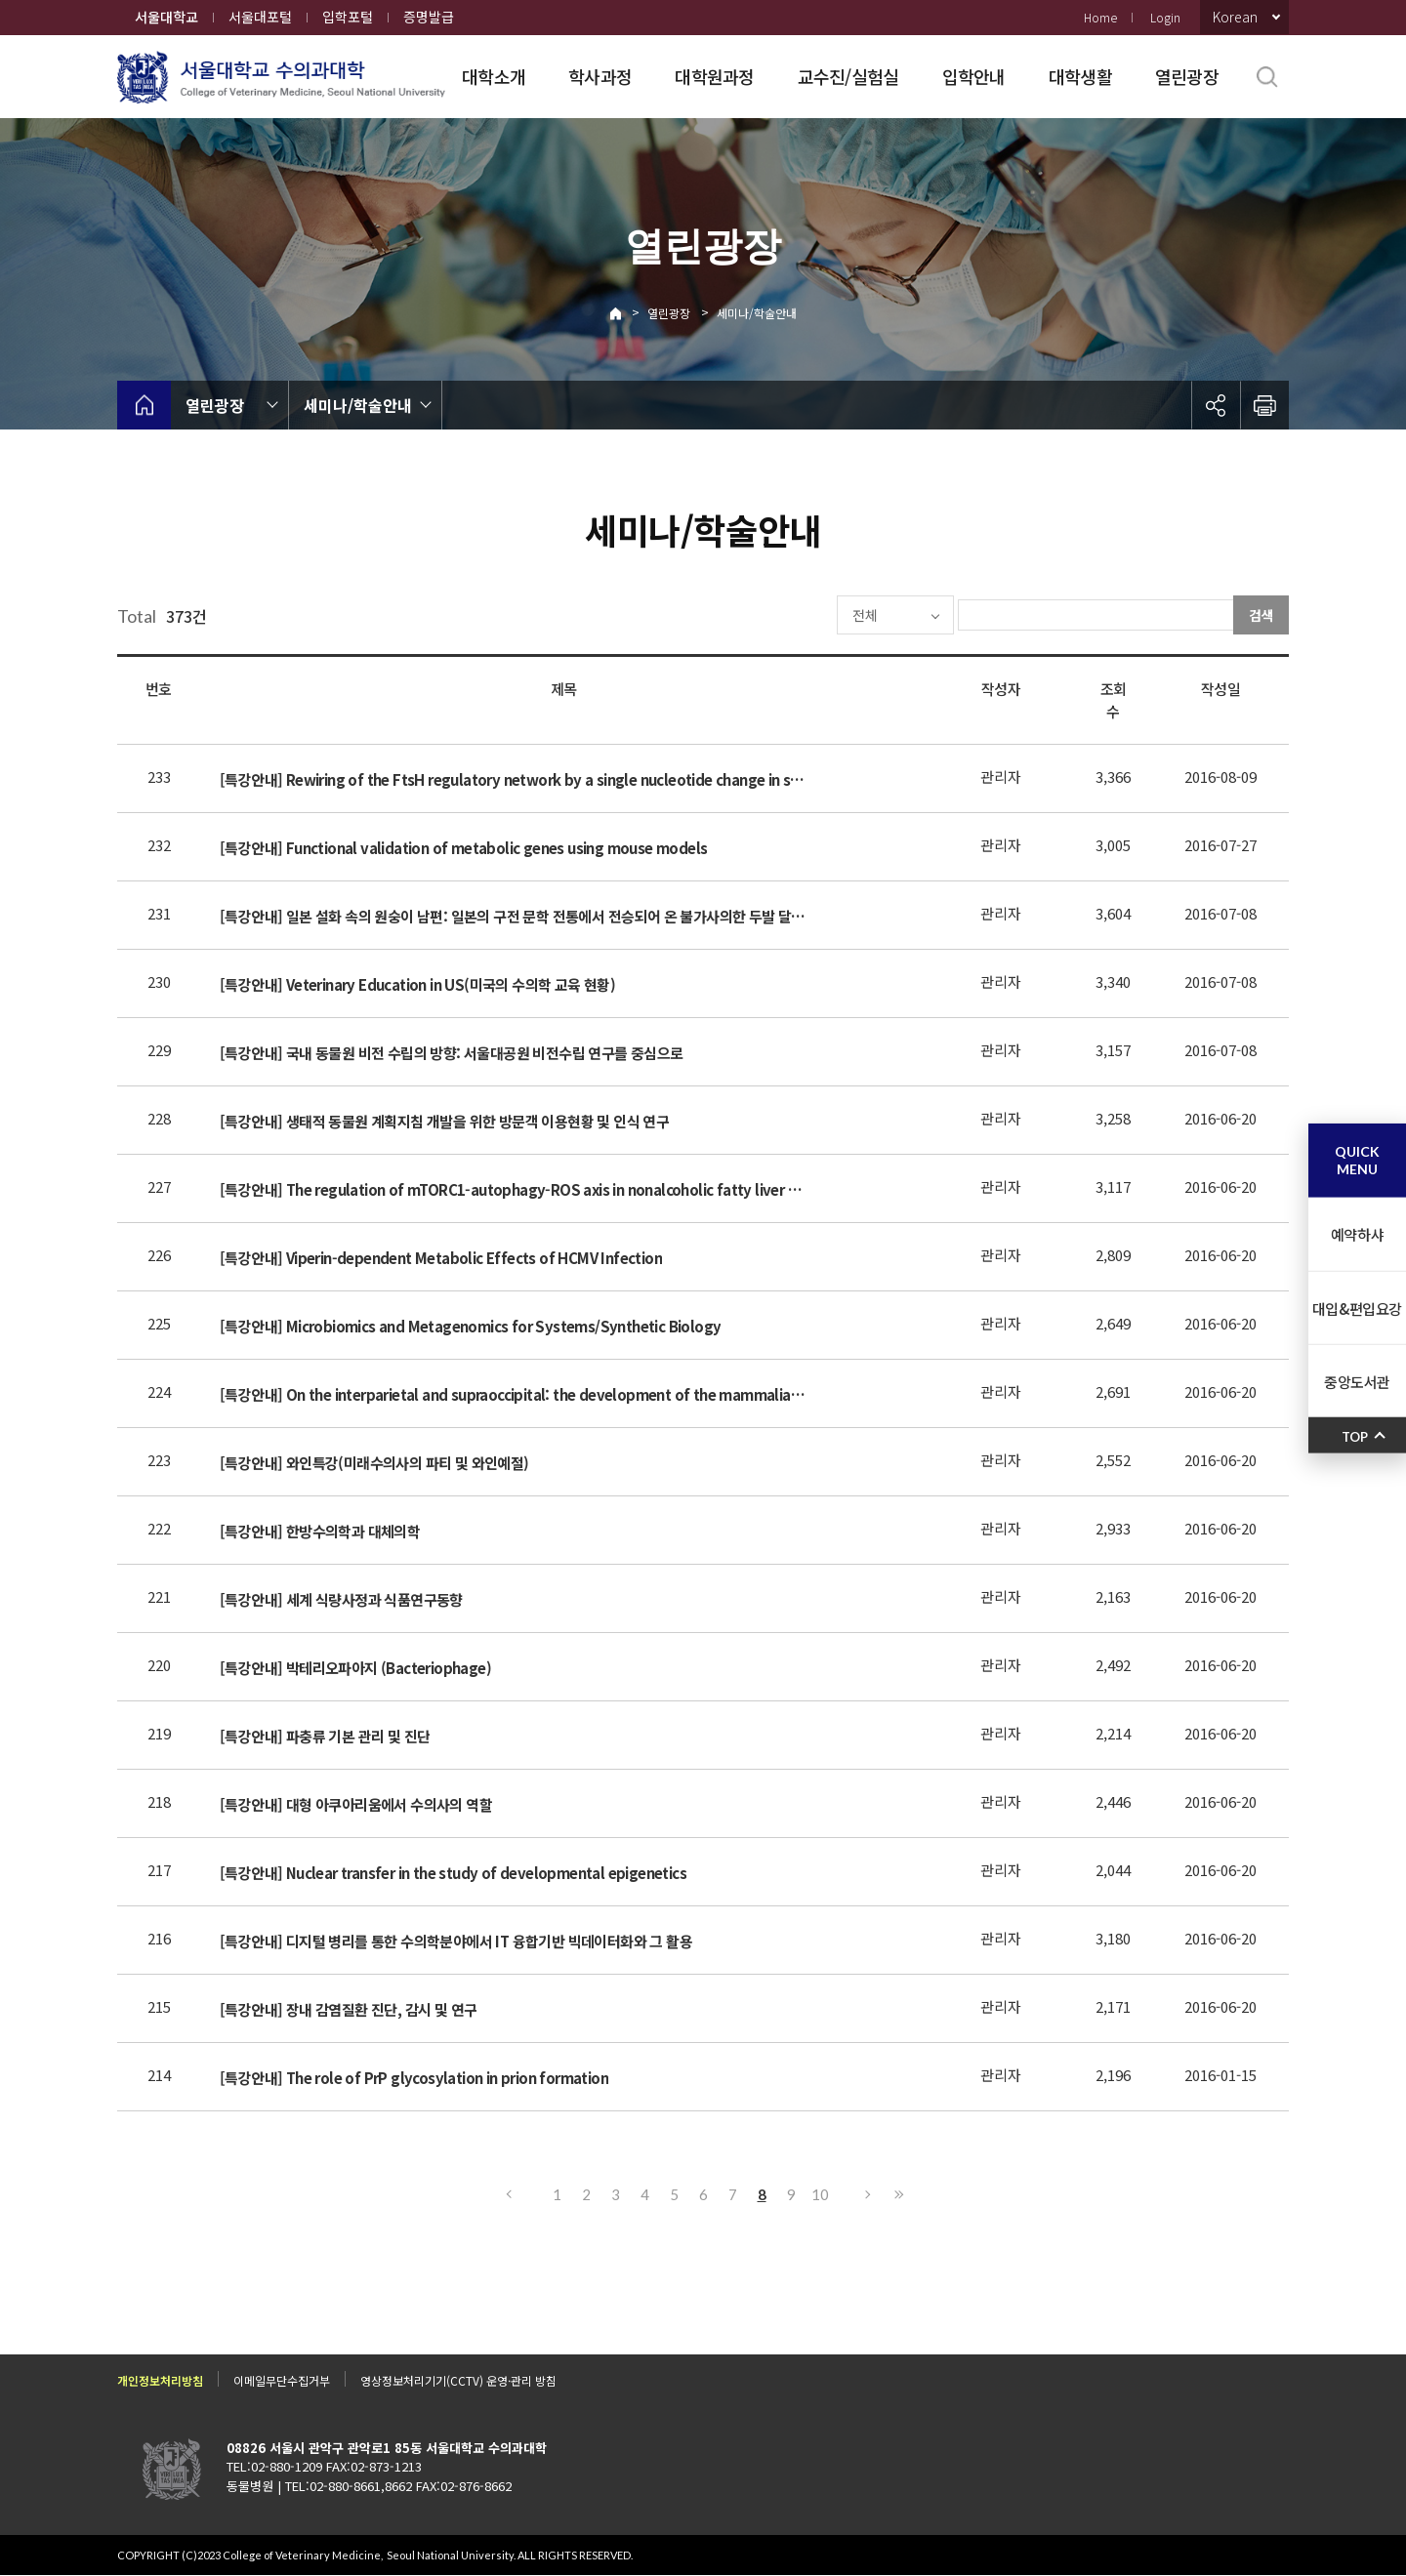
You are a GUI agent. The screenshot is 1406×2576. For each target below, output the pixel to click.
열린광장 (1187, 76)
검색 (1261, 615)
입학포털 (347, 16)
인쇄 (1264, 405)
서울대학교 (166, 16)
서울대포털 (260, 16)
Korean (1235, 16)
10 (820, 2194)
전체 (806, 615)
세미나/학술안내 (757, 313)
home (144, 405)
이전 (507, 2194)
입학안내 (974, 76)
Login (1165, 17)
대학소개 (493, 76)
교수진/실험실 (848, 76)
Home (1100, 17)
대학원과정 (714, 76)
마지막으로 (898, 2194)
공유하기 (1215, 405)
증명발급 (428, 16)
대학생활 (1080, 76)
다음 (869, 2194)
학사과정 (600, 76)
